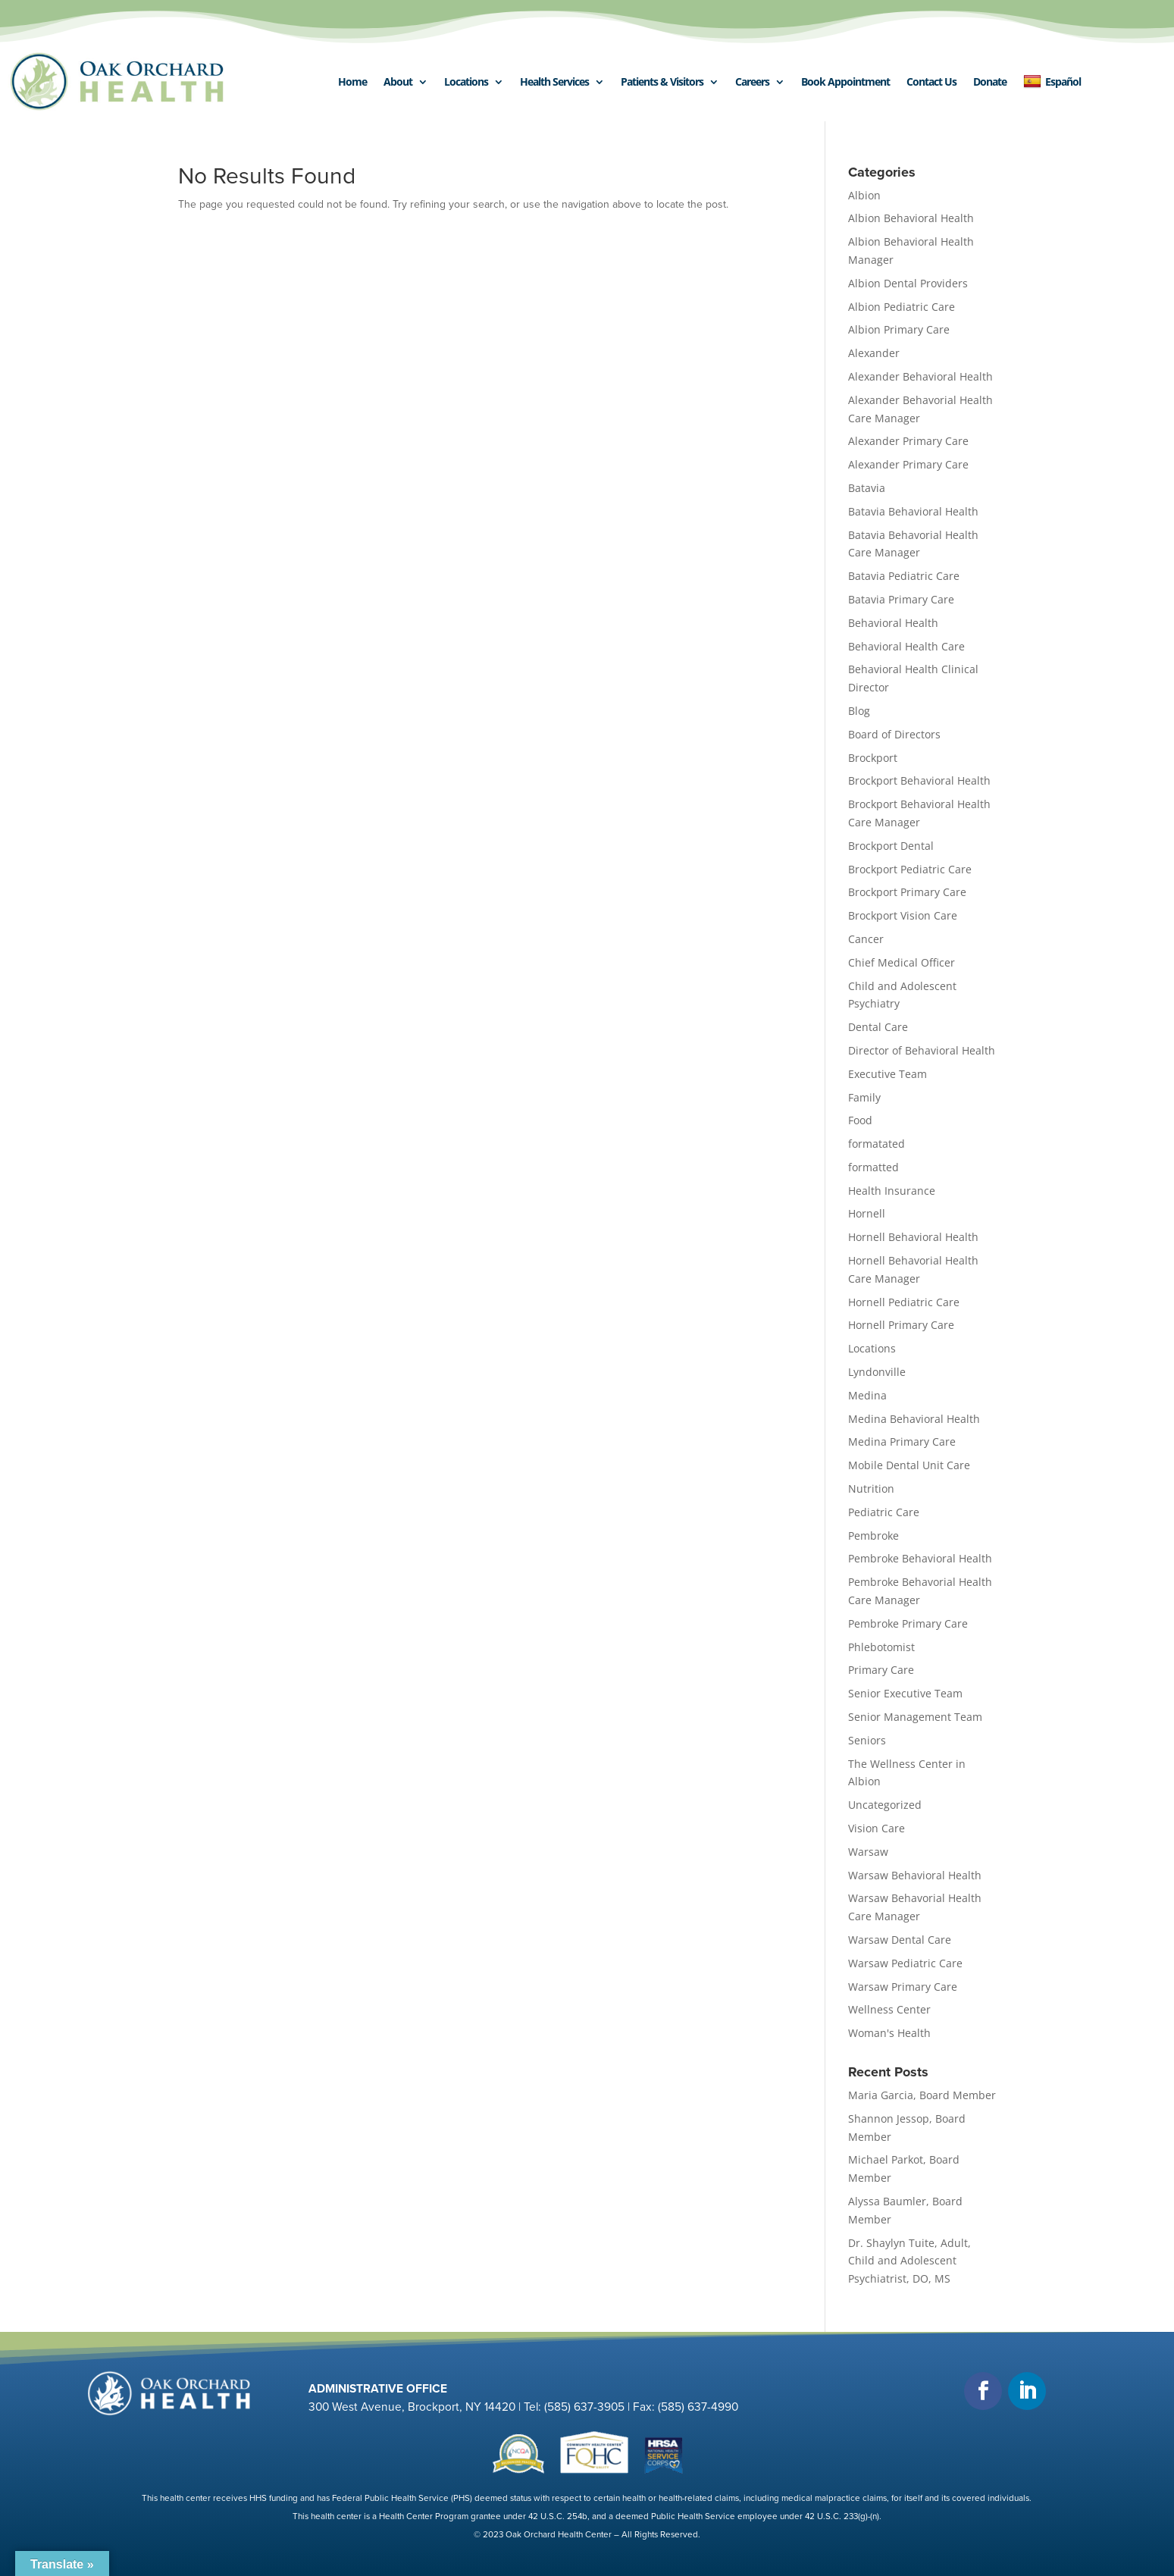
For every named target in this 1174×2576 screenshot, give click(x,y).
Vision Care (876, 1828)
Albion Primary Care (899, 329)
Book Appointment (845, 81)
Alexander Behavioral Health (920, 376)
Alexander (874, 353)
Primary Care (881, 1669)
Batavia (866, 488)
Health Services (554, 81)
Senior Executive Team (905, 1693)
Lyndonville (877, 1372)
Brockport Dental (891, 845)
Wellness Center (889, 2009)
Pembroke (873, 1535)
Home (352, 81)
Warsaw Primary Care (902, 1986)
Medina (867, 1395)
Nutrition (871, 1488)
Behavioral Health (893, 623)
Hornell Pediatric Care (904, 1302)
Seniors (867, 1740)
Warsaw (868, 1851)
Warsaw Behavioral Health (914, 1875)
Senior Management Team (915, 1716)
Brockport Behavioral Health (919, 780)
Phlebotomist (881, 1647)
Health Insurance (891, 1190)
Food (860, 1120)
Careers (752, 81)
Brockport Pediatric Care (910, 869)
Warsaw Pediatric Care (905, 1963)
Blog (859, 711)
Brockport (872, 758)
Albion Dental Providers (908, 283)
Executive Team (887, 1074)
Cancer (866, 939)
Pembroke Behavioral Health (920, 1558)
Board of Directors (894, 734)
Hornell (866, 1213)
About (398, 81)
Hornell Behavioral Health (913, 1237)
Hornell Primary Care (901, 1325)
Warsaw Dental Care (899, 1939)
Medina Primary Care (902, 1441)
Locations (466, 81)
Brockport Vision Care (902, 915)
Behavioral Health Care (906, 646)
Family (864, 1097)
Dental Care (878, 1027)
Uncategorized (885, 1804)
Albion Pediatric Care (901, 306)
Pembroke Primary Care (908, 1623)
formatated (876, 1143)
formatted (873, 1167)
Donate (990, 81)
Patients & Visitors (662, 81)
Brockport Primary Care (907, 892)
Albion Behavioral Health (911, 218)
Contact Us (931, 81)
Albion (864, 195)
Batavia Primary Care (901, 599)
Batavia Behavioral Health (913, 511)
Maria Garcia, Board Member (922, 2095)
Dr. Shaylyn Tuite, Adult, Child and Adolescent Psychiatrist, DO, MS (909, 2261)
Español (1052, 81)
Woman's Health (889, 2033)
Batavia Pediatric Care (904, 576)
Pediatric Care (883, 1512)
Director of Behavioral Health (921, 1050)
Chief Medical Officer (901, 962)
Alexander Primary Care (908, 441)
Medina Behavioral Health (914, 1419)
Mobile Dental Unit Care (909, 1465)
